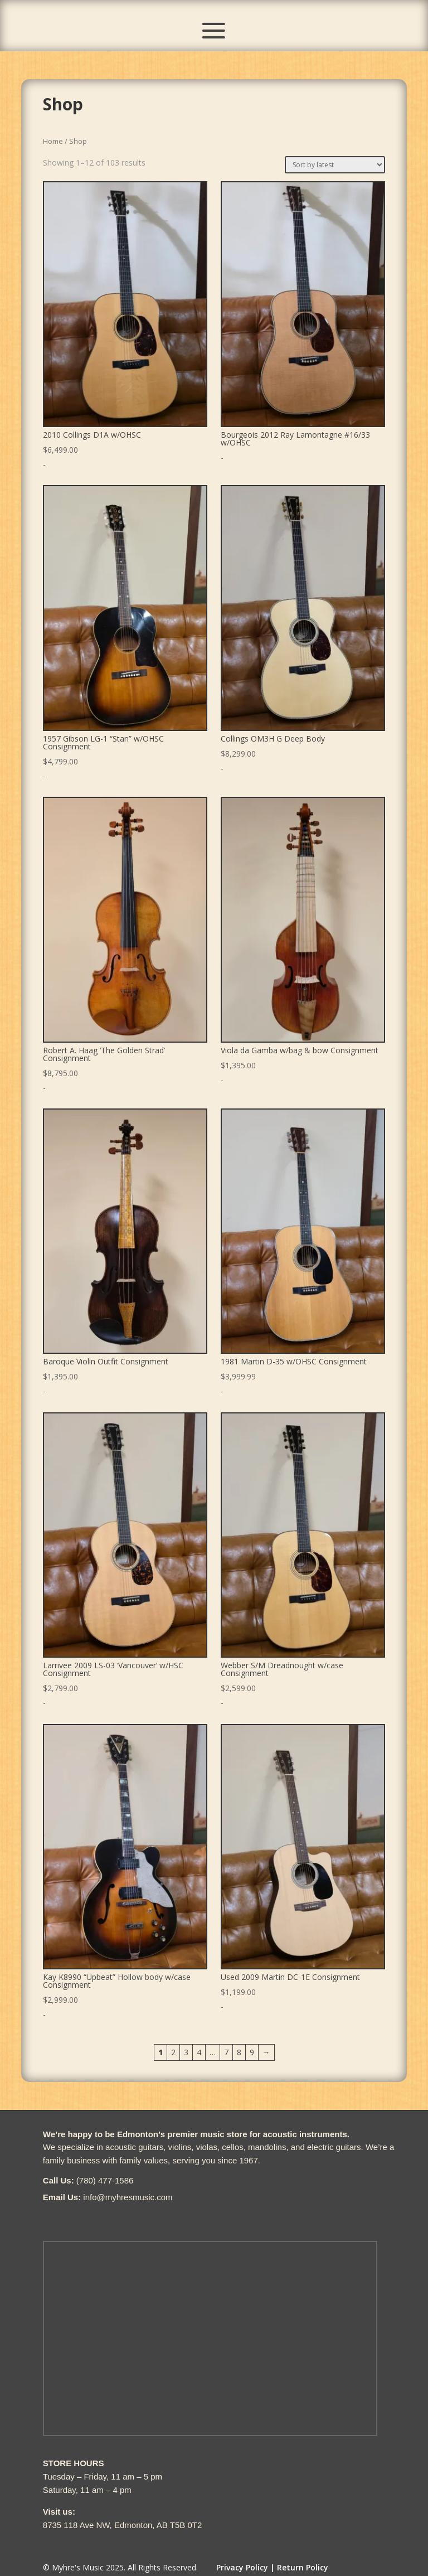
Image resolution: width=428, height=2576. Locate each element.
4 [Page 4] (199, 2052)
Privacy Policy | (245, 2567)
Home (53, 141)
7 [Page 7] (226, 2052)
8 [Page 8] (239, 2052)
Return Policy (302, 2567)
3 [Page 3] (186, 2052)
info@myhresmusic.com (127, 2197)
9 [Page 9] (252, 2052)
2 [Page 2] (173, 2052)
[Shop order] (335, 164)
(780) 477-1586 (105, 2180)
